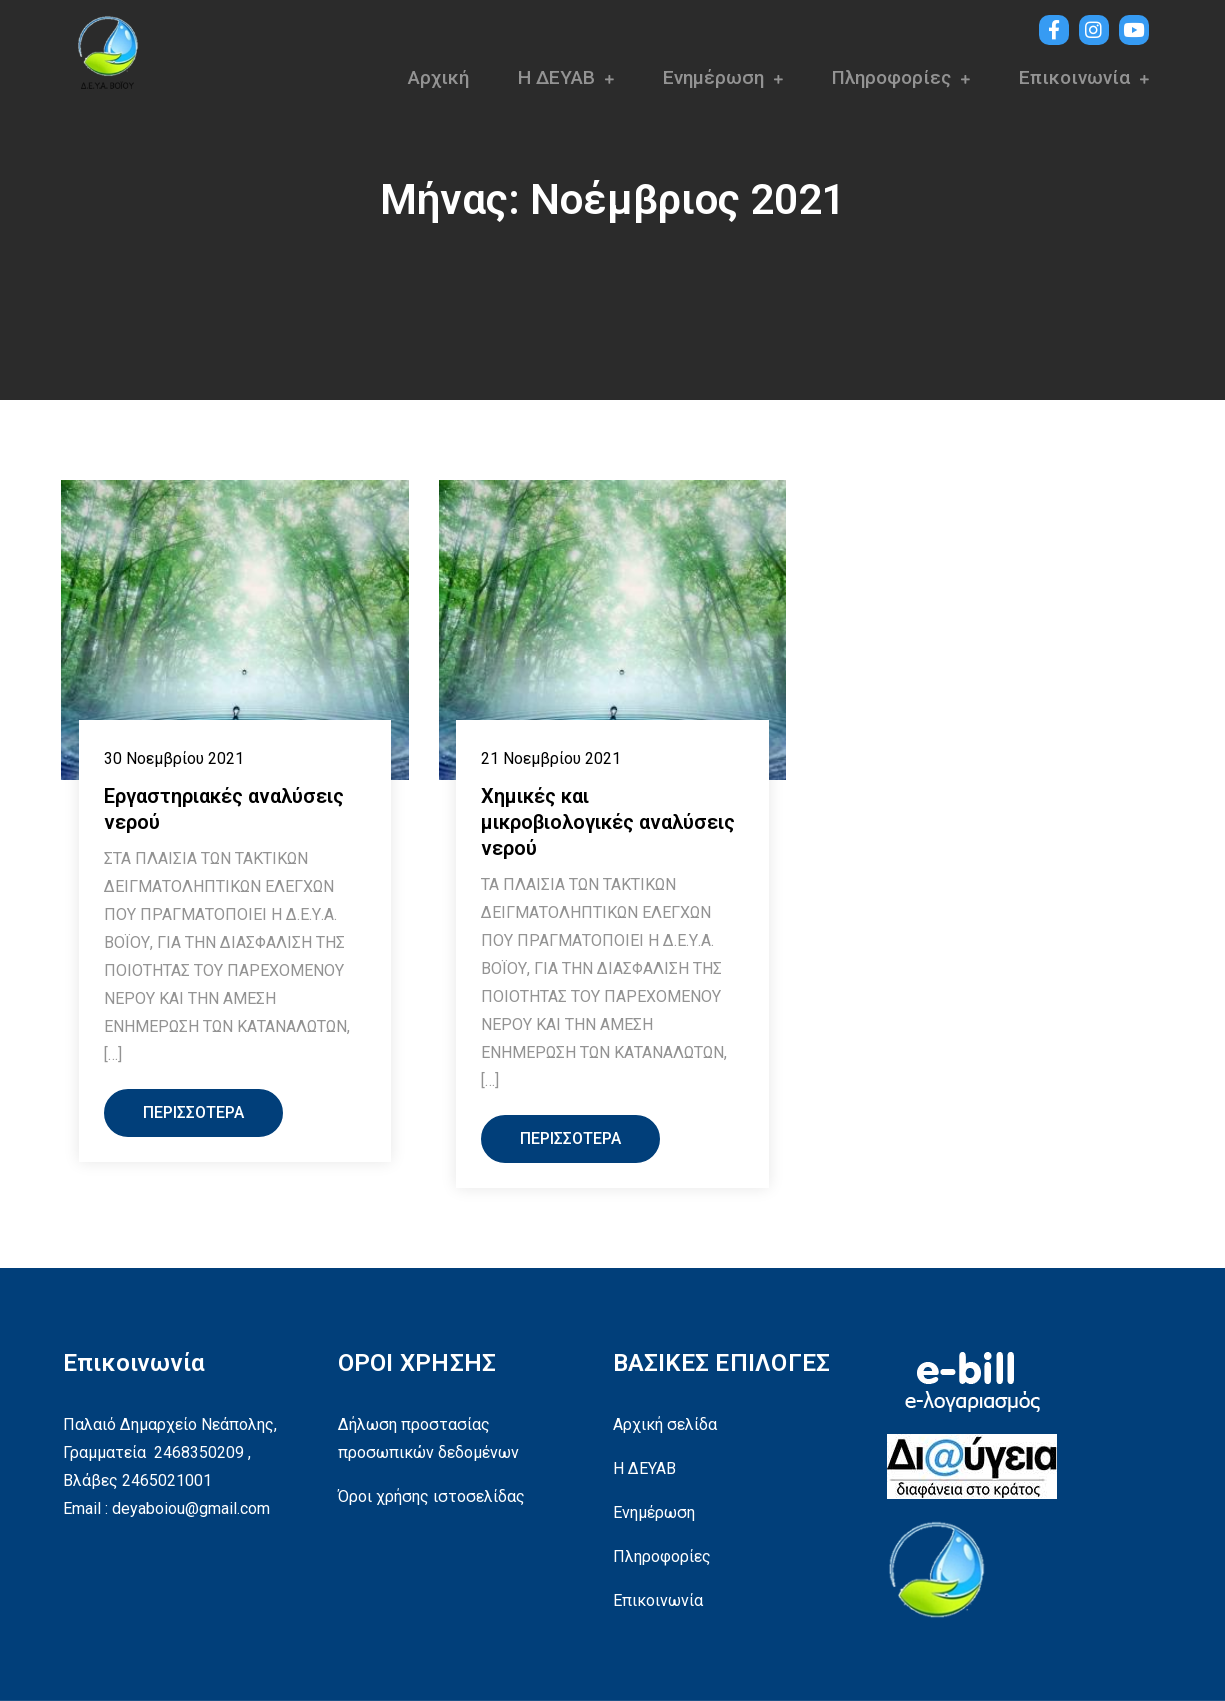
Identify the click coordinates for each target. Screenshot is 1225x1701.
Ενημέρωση (713, 77)
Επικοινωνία (1074, 77)
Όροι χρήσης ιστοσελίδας (431, 1496)
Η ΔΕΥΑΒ (556, 77)
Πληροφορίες (891, 77)
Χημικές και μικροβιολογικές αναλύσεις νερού (608, 822)
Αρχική (438, 77)
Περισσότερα (193, 1112)
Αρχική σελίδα (665, 1424)
